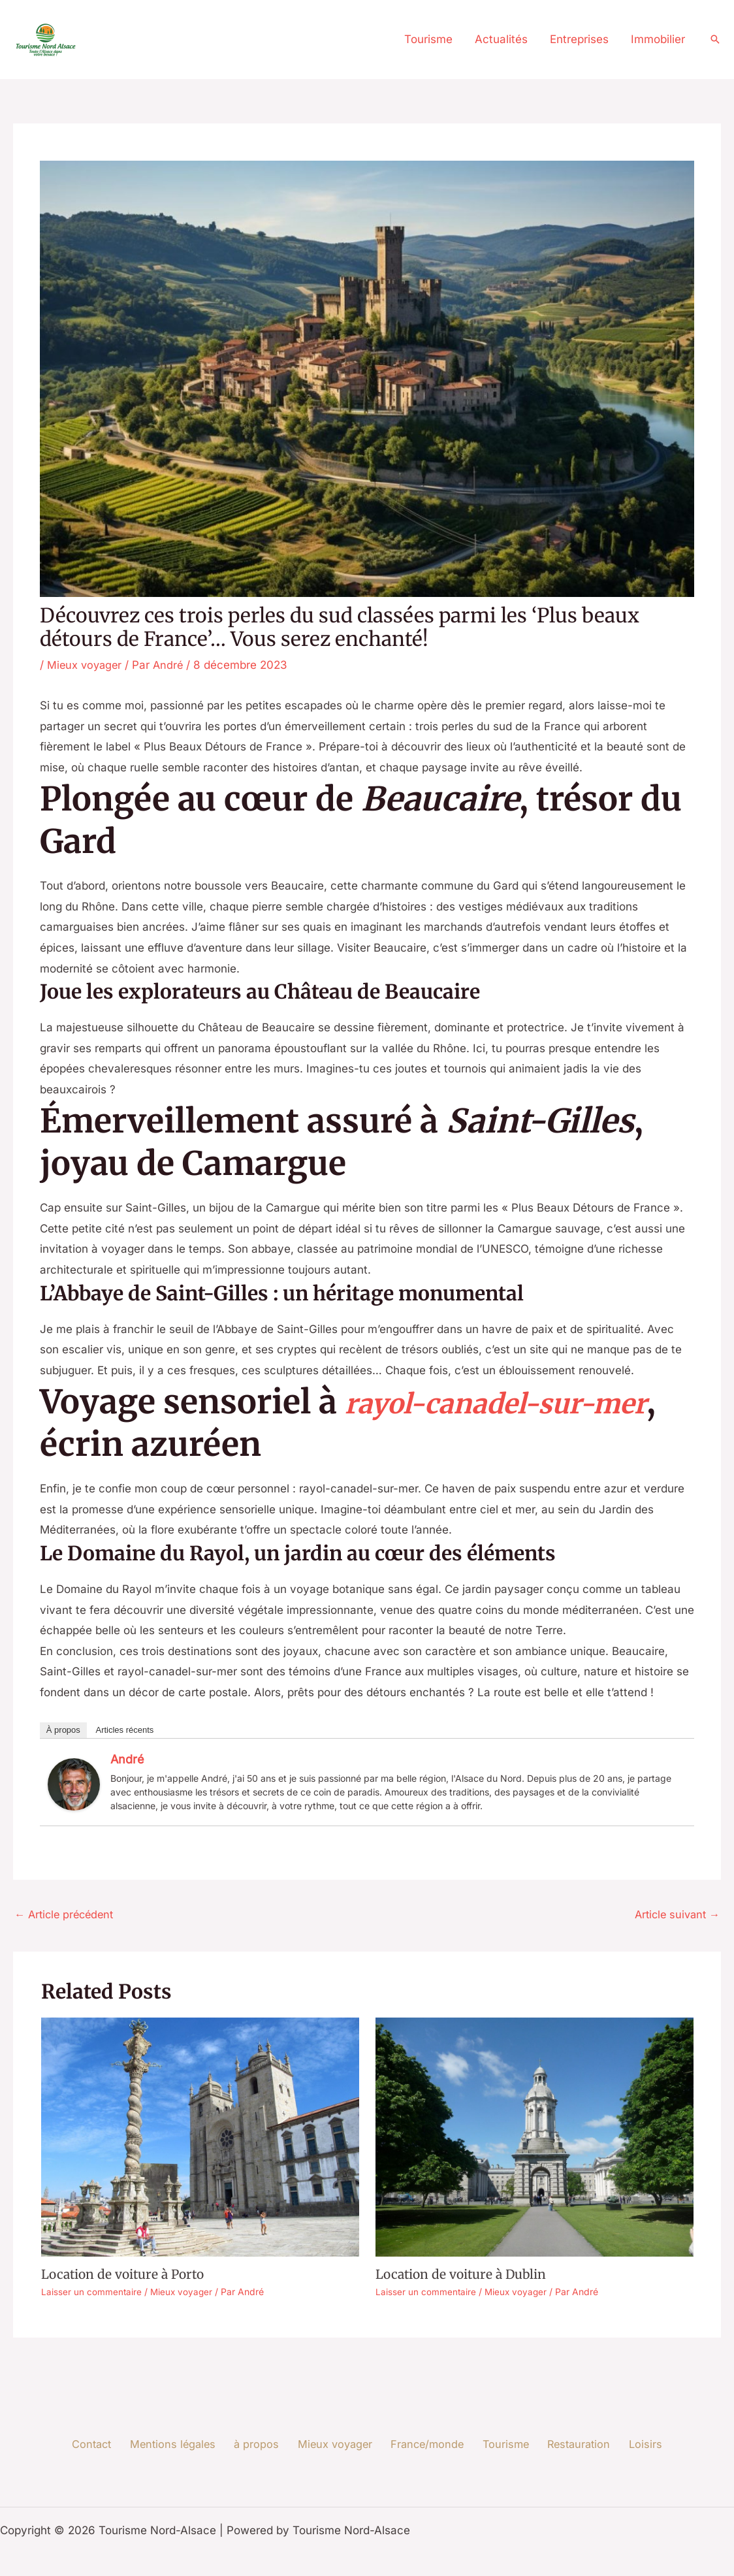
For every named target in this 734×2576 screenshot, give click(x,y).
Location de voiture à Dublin (464, 2274)
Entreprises (579, 39)
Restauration (567, 2445)
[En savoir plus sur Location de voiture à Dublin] (534, 2137)
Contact (110, 2445)
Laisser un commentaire (91, 2292)
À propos (63, 1730)
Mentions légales (186, 2445)
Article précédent (67, 1915)
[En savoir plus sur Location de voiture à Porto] (200, 2137)
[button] (715, 39)
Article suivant (675, 1915)
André (127, 1759)
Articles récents (124, 1730)
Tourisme (428, 39)
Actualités (501, 39)
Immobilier (658, 39)
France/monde (425, 2445)
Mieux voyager (86, 664)
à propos (264, 2445)
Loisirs (629, 2445)
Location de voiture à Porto (126, 2274)
